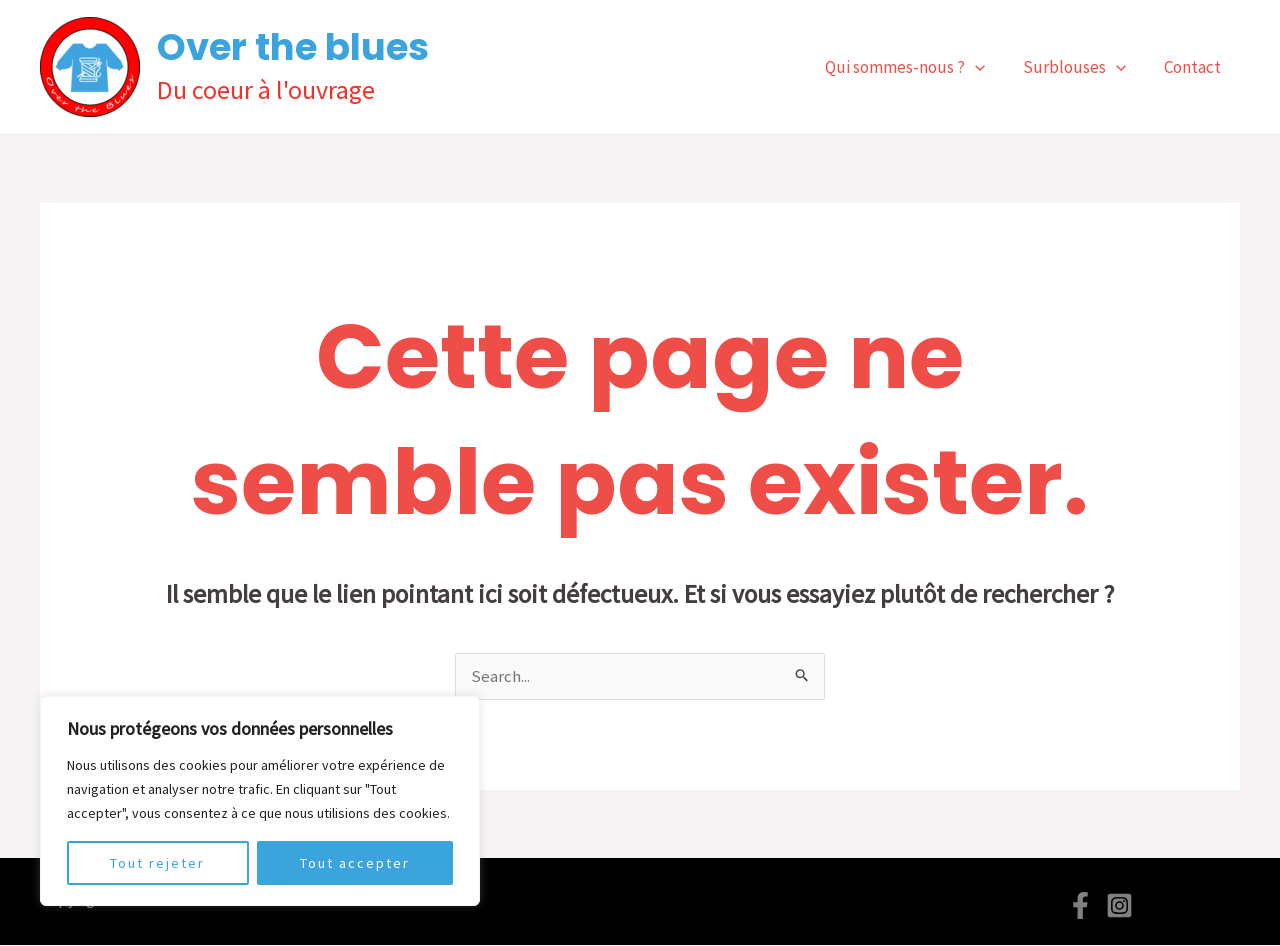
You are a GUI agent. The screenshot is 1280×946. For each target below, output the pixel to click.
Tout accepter (355, 863)
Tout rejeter (157, 863)
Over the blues (293, 47)
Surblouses (1080, 67)
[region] (260, 801)
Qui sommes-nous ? (915, 67)
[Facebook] (1080, 906)
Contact (1194, 67)
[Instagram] (1119, 906)
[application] (985, 67)
